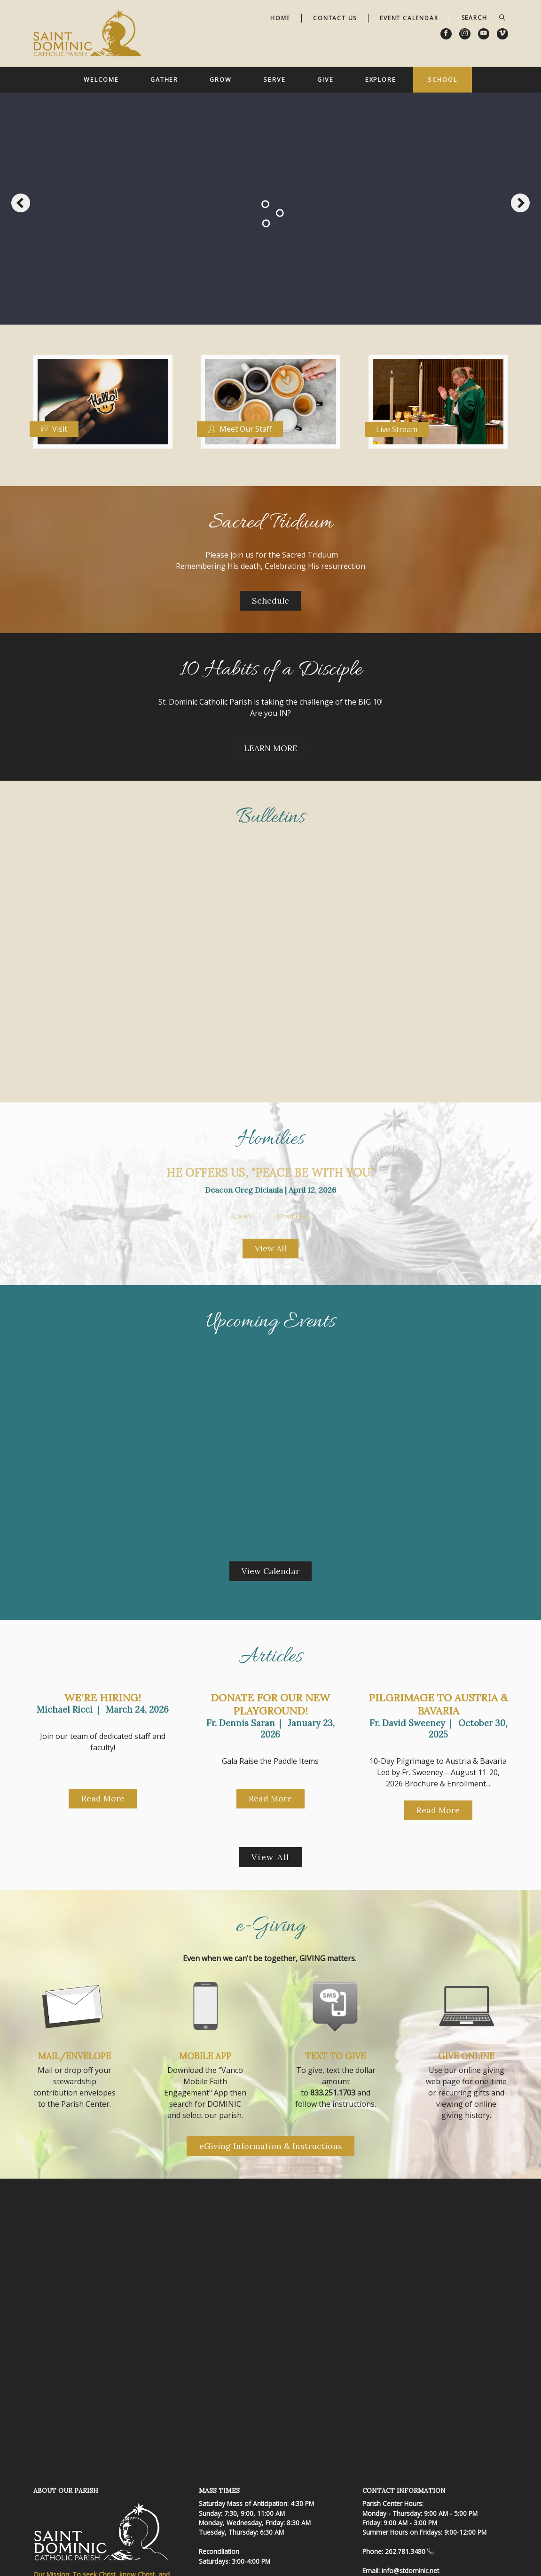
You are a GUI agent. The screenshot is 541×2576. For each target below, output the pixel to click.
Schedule (270, 600)
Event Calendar (409, 18)
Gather (164, 79)
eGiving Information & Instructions (270, 2146)
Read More (103, 1798)
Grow (221, 79)
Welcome (101, 79)
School (442, 79)
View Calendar (270, 1571)
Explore (380, 79)
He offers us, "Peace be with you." (270, 1172)
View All (270, 1248)
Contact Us (335, 18)
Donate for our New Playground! (270, 1704)
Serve (274, 79)
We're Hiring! (102, 1697)
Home (280, 18)
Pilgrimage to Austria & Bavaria (438, 1704)
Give (325, 79)
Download (293, 1216)
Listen (242, 1216)
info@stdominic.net (410, 2570)
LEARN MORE (271, 748)
